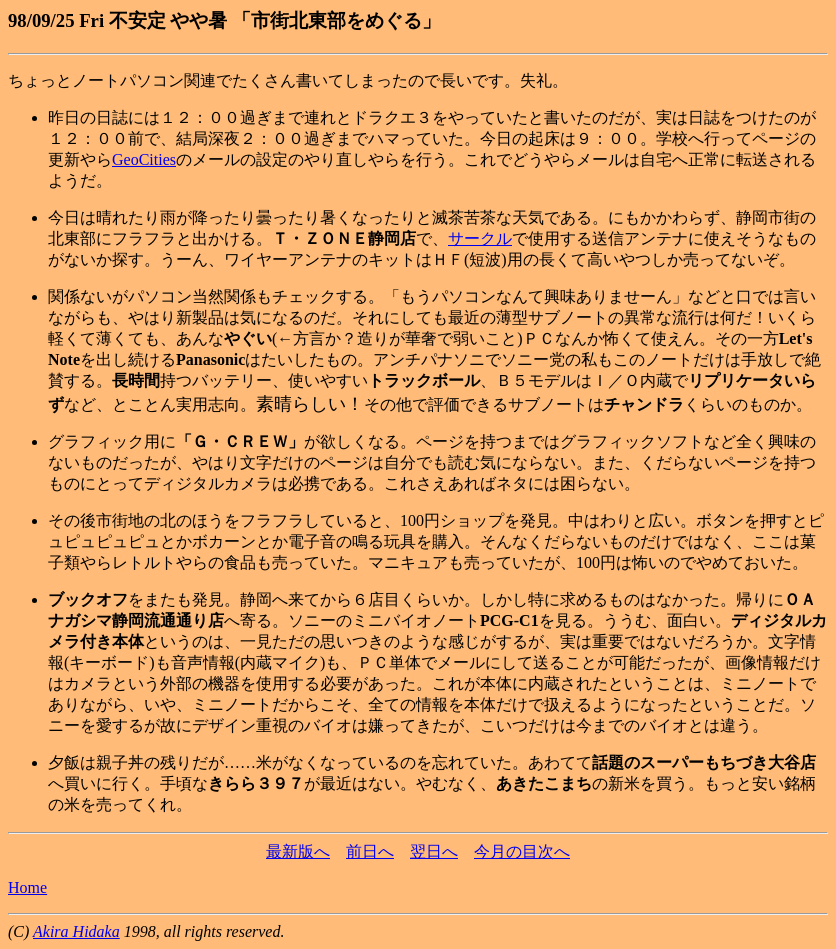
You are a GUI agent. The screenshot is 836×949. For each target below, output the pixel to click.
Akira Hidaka (76, 931)
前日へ (370, 851)
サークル (480, 238)
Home (27, 887)
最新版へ (298, 851)
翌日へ (434, 851)
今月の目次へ (522, 851)
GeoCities (144, 159)
